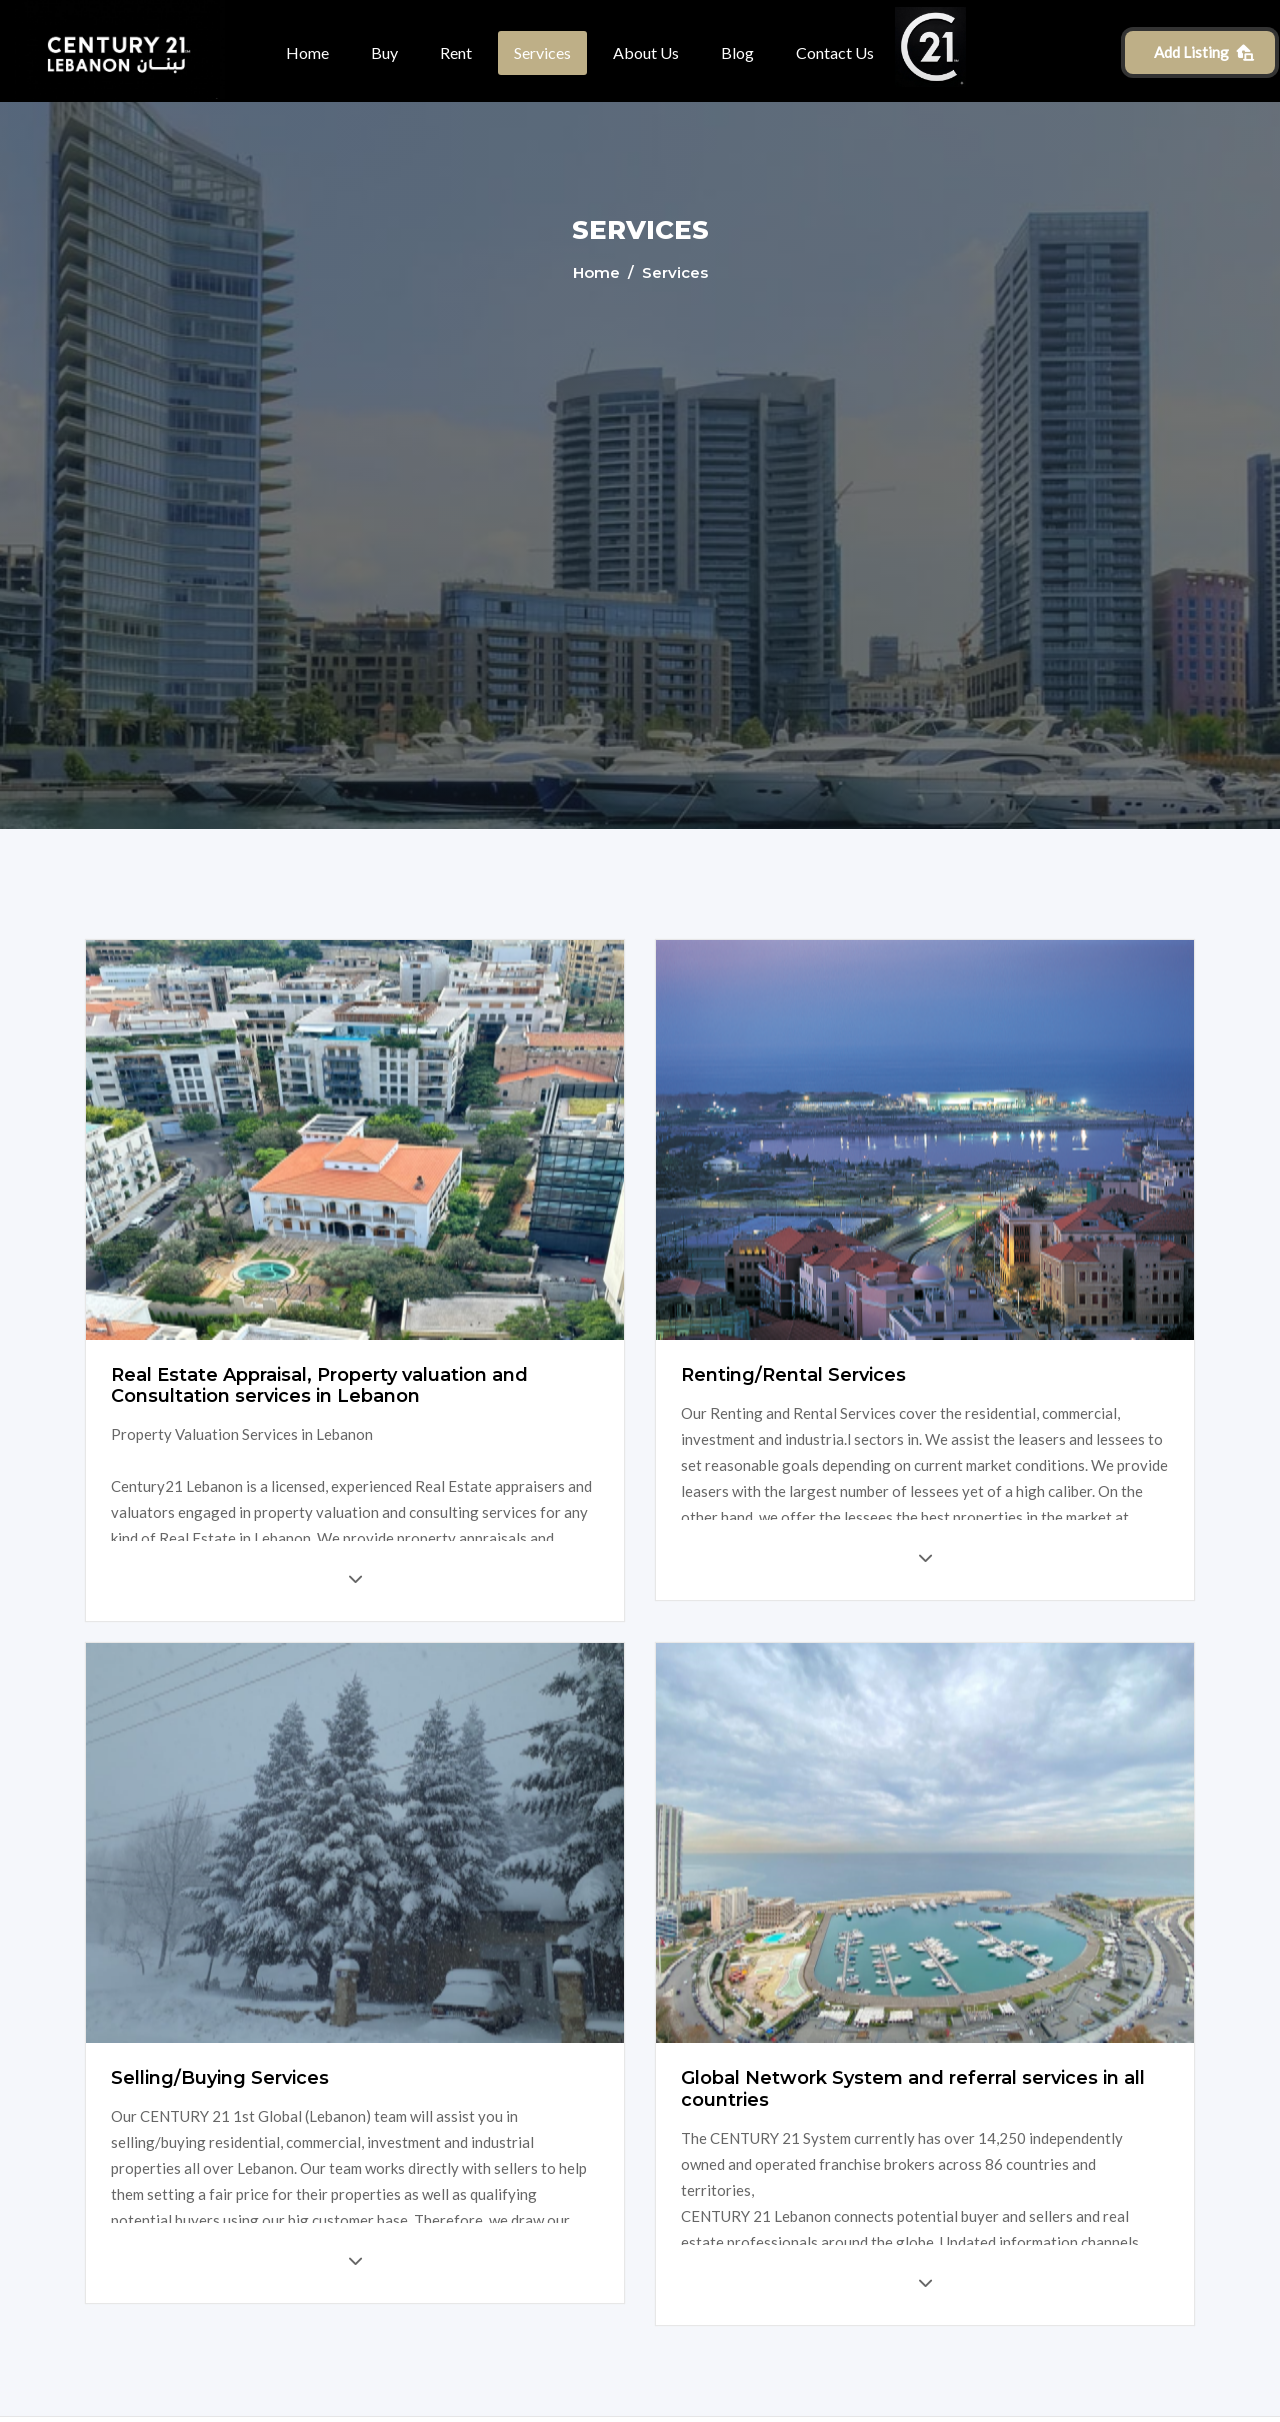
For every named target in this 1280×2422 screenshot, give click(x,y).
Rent (456, 52)
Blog (737, 52)
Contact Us (835, 52)
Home (307, 52)
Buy (384, 52)
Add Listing (1204, 52)
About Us (646, 52)
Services (542, 52)
